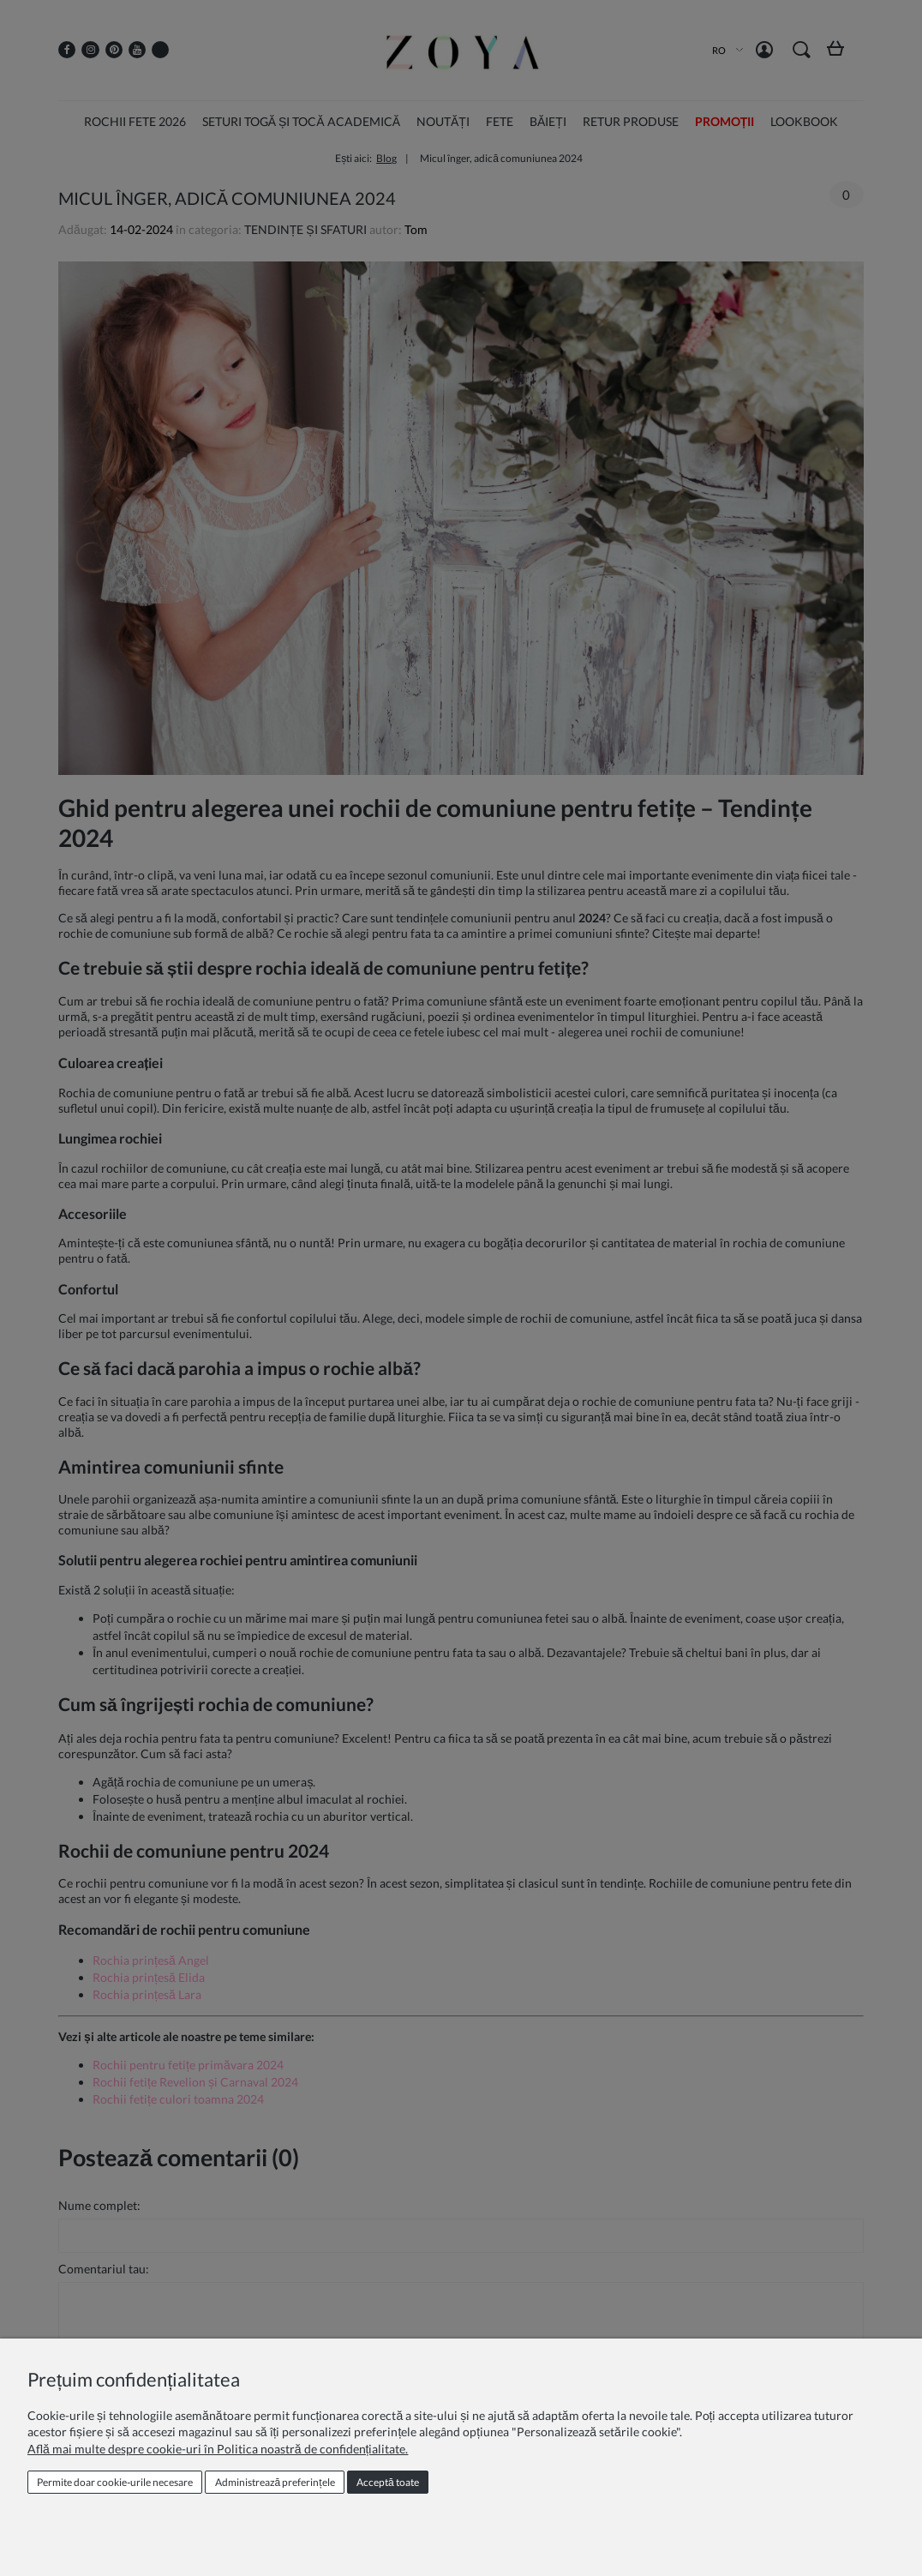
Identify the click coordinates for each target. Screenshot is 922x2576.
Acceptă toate (387, 2482)
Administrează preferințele (275, 2482)
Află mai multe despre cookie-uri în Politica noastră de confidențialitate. (217, 2448)
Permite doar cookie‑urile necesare (115, 2482)
